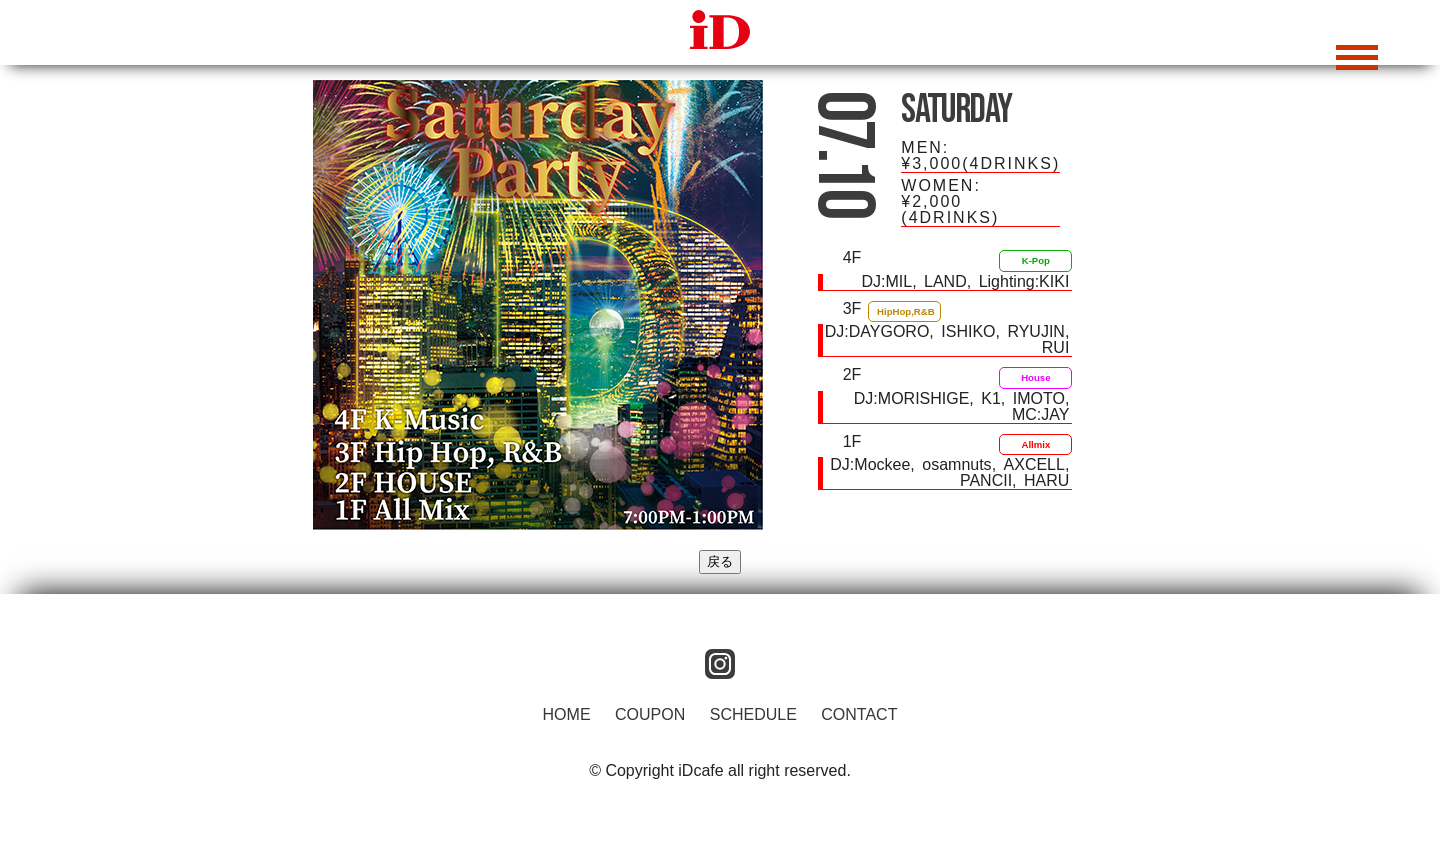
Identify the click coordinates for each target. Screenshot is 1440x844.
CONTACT (859, 714)
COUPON (650, 714)
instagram (720, 664)
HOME (567, 714)
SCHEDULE (753, 714)
